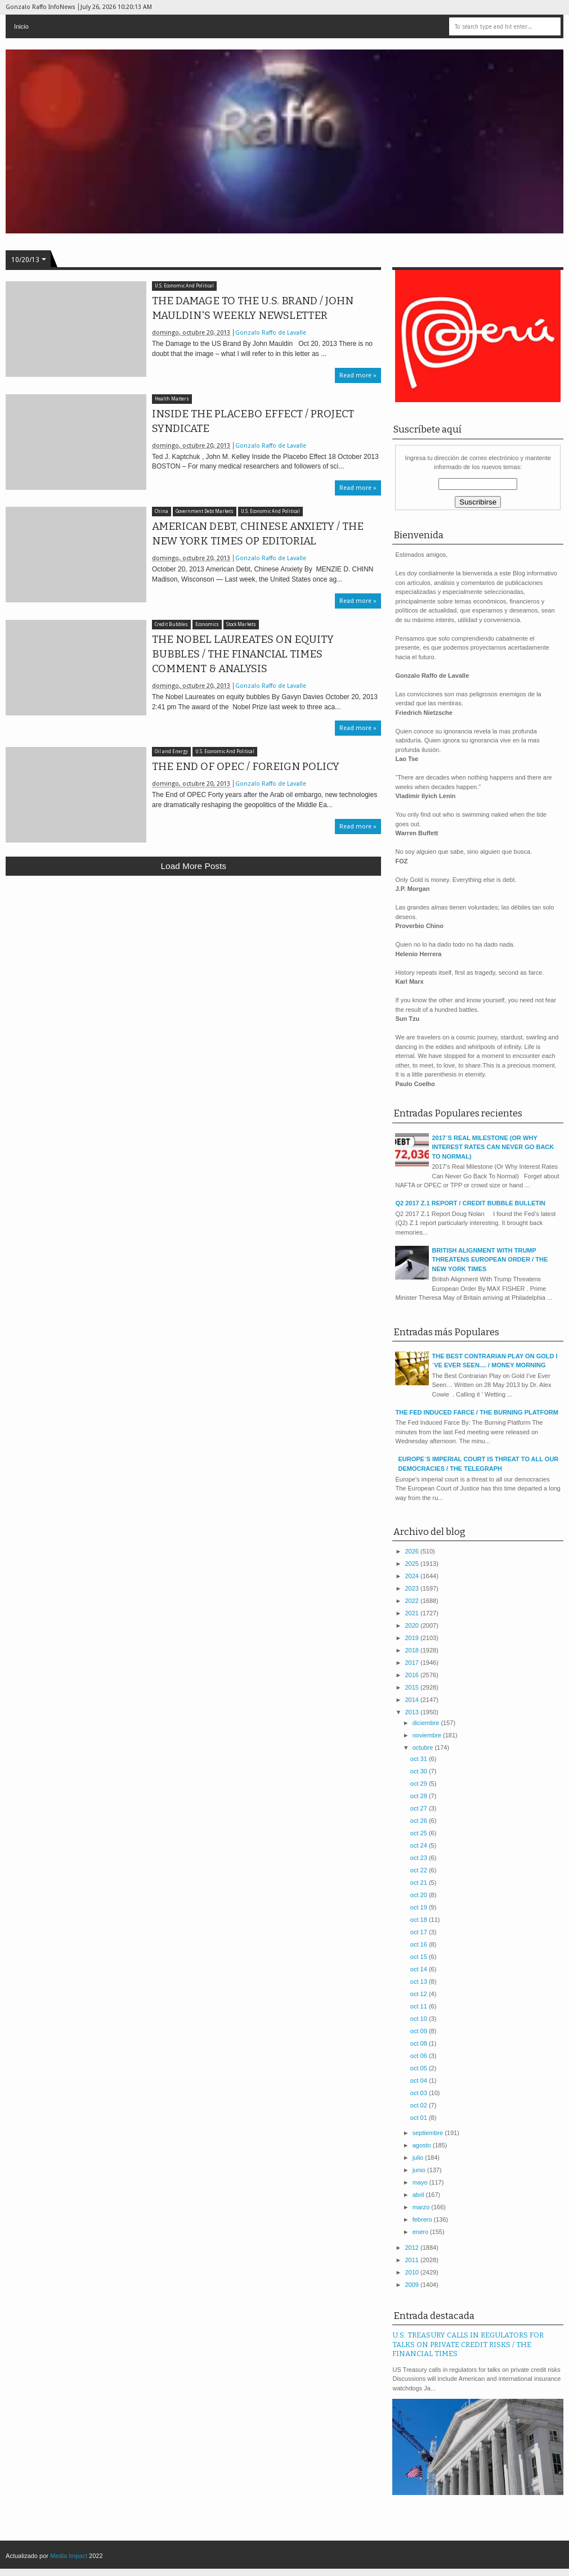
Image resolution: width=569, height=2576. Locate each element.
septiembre (429, 2132)
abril (419, 2194)
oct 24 (419, 1845)
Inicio (21, 26)
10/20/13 (25, 260)
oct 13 (419, 1981)
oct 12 (419, 1993)
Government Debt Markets (205, 511)
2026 (412, 1551)
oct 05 (419, 2068)
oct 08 (419, 2043)
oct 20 (419, 1895)
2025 (412, 1563)
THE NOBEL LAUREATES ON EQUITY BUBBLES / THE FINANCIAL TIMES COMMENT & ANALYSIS (243, 654)
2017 (412, 1662)
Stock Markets (241, 624)
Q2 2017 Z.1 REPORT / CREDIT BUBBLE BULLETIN (470, 1203)
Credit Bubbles (171, 624)
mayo (421, 2182)
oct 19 (419, 1907)
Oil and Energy (171, 751)
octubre (424, 1747)
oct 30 (419, 1771)
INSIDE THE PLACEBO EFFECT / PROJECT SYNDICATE (253, 421)
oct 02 (419, 2105)
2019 (412, 1637)
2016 (412, 1675)
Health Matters (172, 399)
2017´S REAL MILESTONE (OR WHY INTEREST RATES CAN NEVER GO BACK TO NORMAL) (493, 1147)
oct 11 (419, 2006)
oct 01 (419, 2117)
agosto (423, 2145)
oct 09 (419, 2031)
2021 (412, 1613)
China (161, 511)
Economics (207, 624)
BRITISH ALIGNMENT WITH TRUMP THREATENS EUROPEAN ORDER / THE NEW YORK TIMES (490, 1259)
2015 (412, 1687)
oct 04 (419, 2080)
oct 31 (419, 1758)
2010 (412, 2272)
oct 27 (419, 1808)
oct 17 (419, 1932)
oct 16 (419, 1944)
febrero (423, 2219)
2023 (412, 1588)
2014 (412, 1699)
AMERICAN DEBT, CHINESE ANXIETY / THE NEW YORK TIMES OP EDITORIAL (258, 533)
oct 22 (419, 1870)
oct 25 (419, 1833)
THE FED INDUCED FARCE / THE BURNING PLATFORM (476, 1412)
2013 (412, 1712)
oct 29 (419, 1783)
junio (420, 2170)
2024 (412, 1576)
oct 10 (419, 2018)
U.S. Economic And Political (184, 286)
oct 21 (419, 1882)
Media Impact (68, 2555)
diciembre (427, 1722)
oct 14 (419, 1969)
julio (419, 2157)
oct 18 (419, 1919)
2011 (412, 2260)
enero (421, 2231)
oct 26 (419, 1820)
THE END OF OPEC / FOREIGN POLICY (245, 766)
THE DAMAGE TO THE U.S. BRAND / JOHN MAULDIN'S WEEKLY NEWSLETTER (252, 308)
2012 (412, 2247)
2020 (412, 1625)
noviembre (428, 1735)
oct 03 (419, 2092)
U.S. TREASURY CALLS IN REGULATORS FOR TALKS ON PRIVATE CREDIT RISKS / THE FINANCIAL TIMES (468, 2344)
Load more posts (193, 866)
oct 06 (419, 2055)
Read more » (358, 375)
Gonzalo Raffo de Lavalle (270, 332)
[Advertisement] (193, 967)
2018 (412, 1650)
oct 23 (419, 1857)
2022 (412, 1600)
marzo (422, 2207)
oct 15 (419, 1956)
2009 (412, 2284)
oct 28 (419, 1796)
